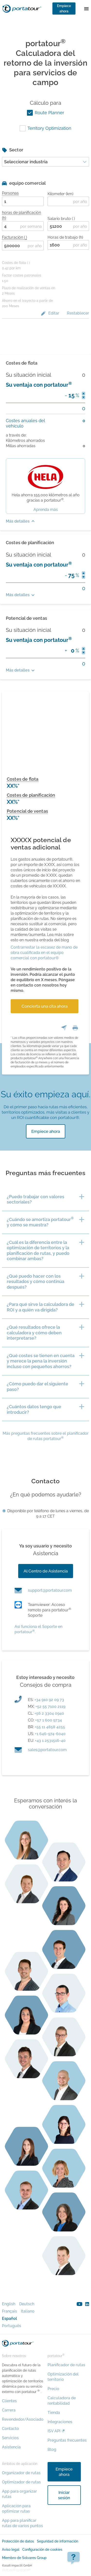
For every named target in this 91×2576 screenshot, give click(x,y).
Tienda (54, 2412)
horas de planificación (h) (21, 215)
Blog (52, 2449)
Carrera (9, 2410)
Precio (53, 2388)
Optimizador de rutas (21, 2482)
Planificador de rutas (66, 2365)
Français (9, 2311)
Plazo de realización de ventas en (28, 288)
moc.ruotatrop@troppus (50, 1590)
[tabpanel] (45, 486)
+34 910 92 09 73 (49, 1699)
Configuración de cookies (42, 2549)
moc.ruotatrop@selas (47, 1749)
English (8, 2304)
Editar (53, 313)
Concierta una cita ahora (44, 1006)
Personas (10, 193)
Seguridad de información (57, 2541)
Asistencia (73, 2558)
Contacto (10, 2428)
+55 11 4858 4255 (50, 1727)
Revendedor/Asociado (22, 2419)
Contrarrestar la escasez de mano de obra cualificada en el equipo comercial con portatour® (44, 952)
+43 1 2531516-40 (50, 1740)
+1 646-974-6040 (50, 1733)
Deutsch (26, 2304)
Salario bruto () (61, 218)
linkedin (87, 2304)
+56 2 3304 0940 (49, 1713)
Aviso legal (10, 2549)
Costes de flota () (16, 263)
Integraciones (60, 2421)
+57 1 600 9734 (48, 1720)
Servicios (10, 2438)
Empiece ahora (64, 8)
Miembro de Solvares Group (24, 2558)
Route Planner (45, 113)
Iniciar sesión (64, 2495)
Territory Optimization (45, 128)
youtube (79, 2304)
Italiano (27, 2311)
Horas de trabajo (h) (65, 237)
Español (9, 2318)
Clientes (9, 2401)
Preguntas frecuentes (67, 2440)
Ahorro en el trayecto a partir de (27, 301)
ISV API (54, 2431)
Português (11, 2325)
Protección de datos (18, 2541)
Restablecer (78, 313)
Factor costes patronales (21, 275)
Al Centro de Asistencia (46, 1571)
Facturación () (14, 237)
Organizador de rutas (21, 2473)
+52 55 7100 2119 (50, 1706)
